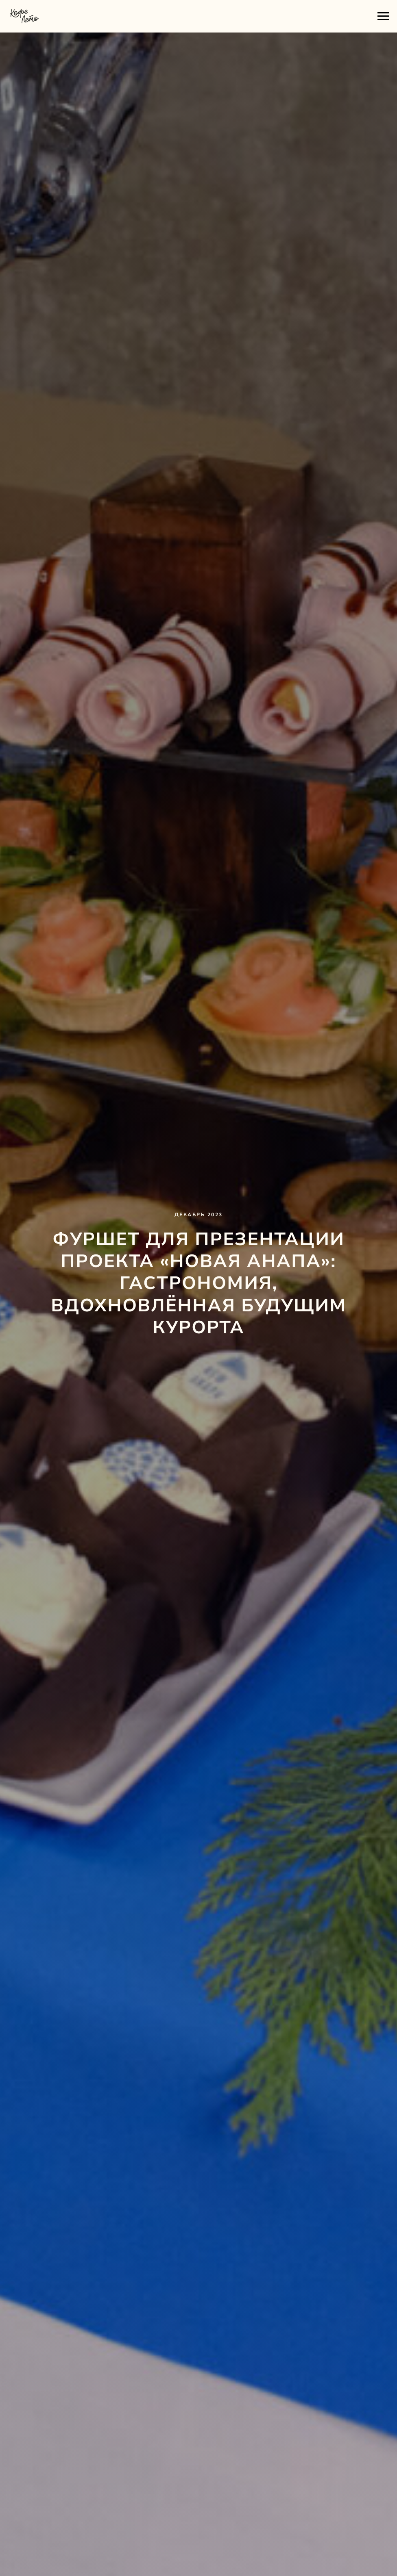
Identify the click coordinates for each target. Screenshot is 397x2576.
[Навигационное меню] (383, 16)
